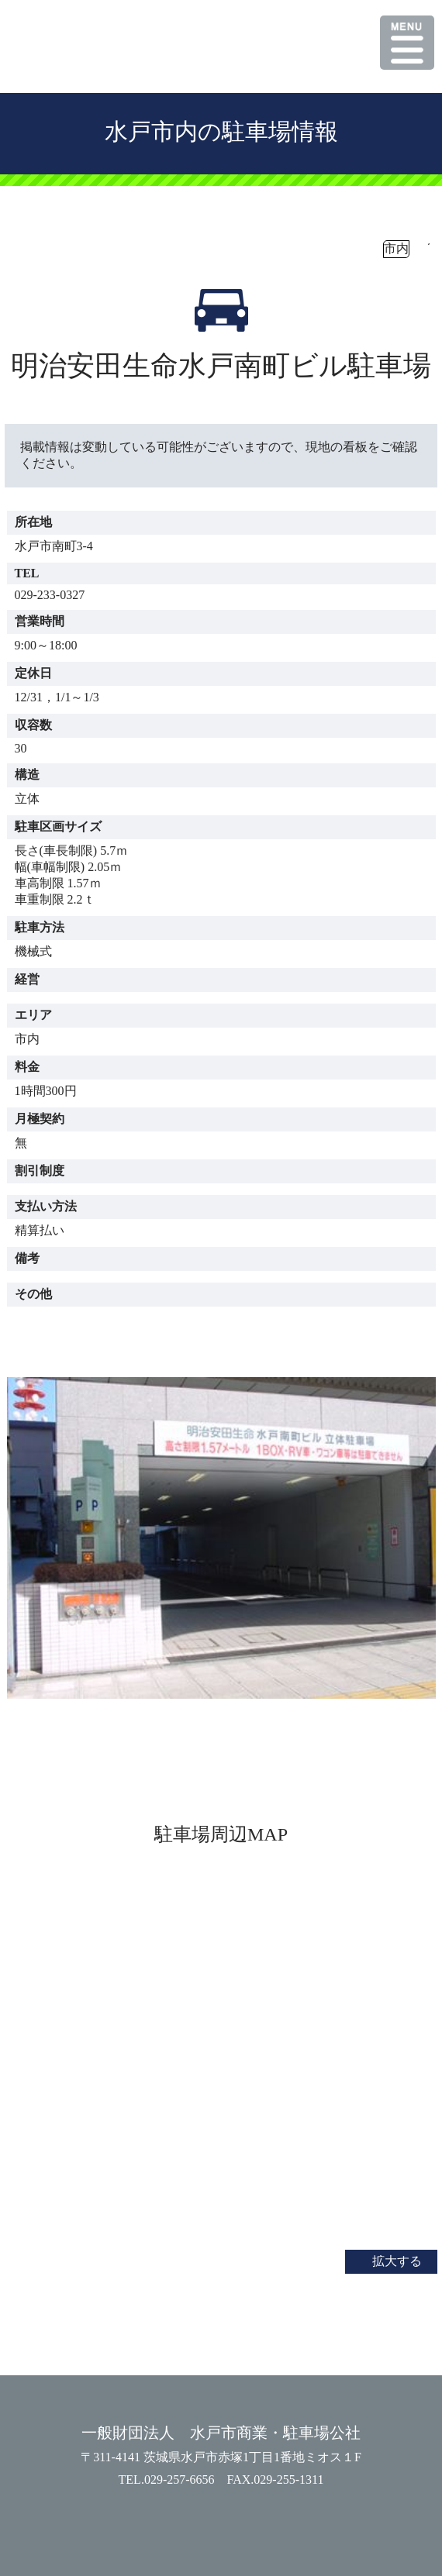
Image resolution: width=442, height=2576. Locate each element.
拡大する (397, 2261)
